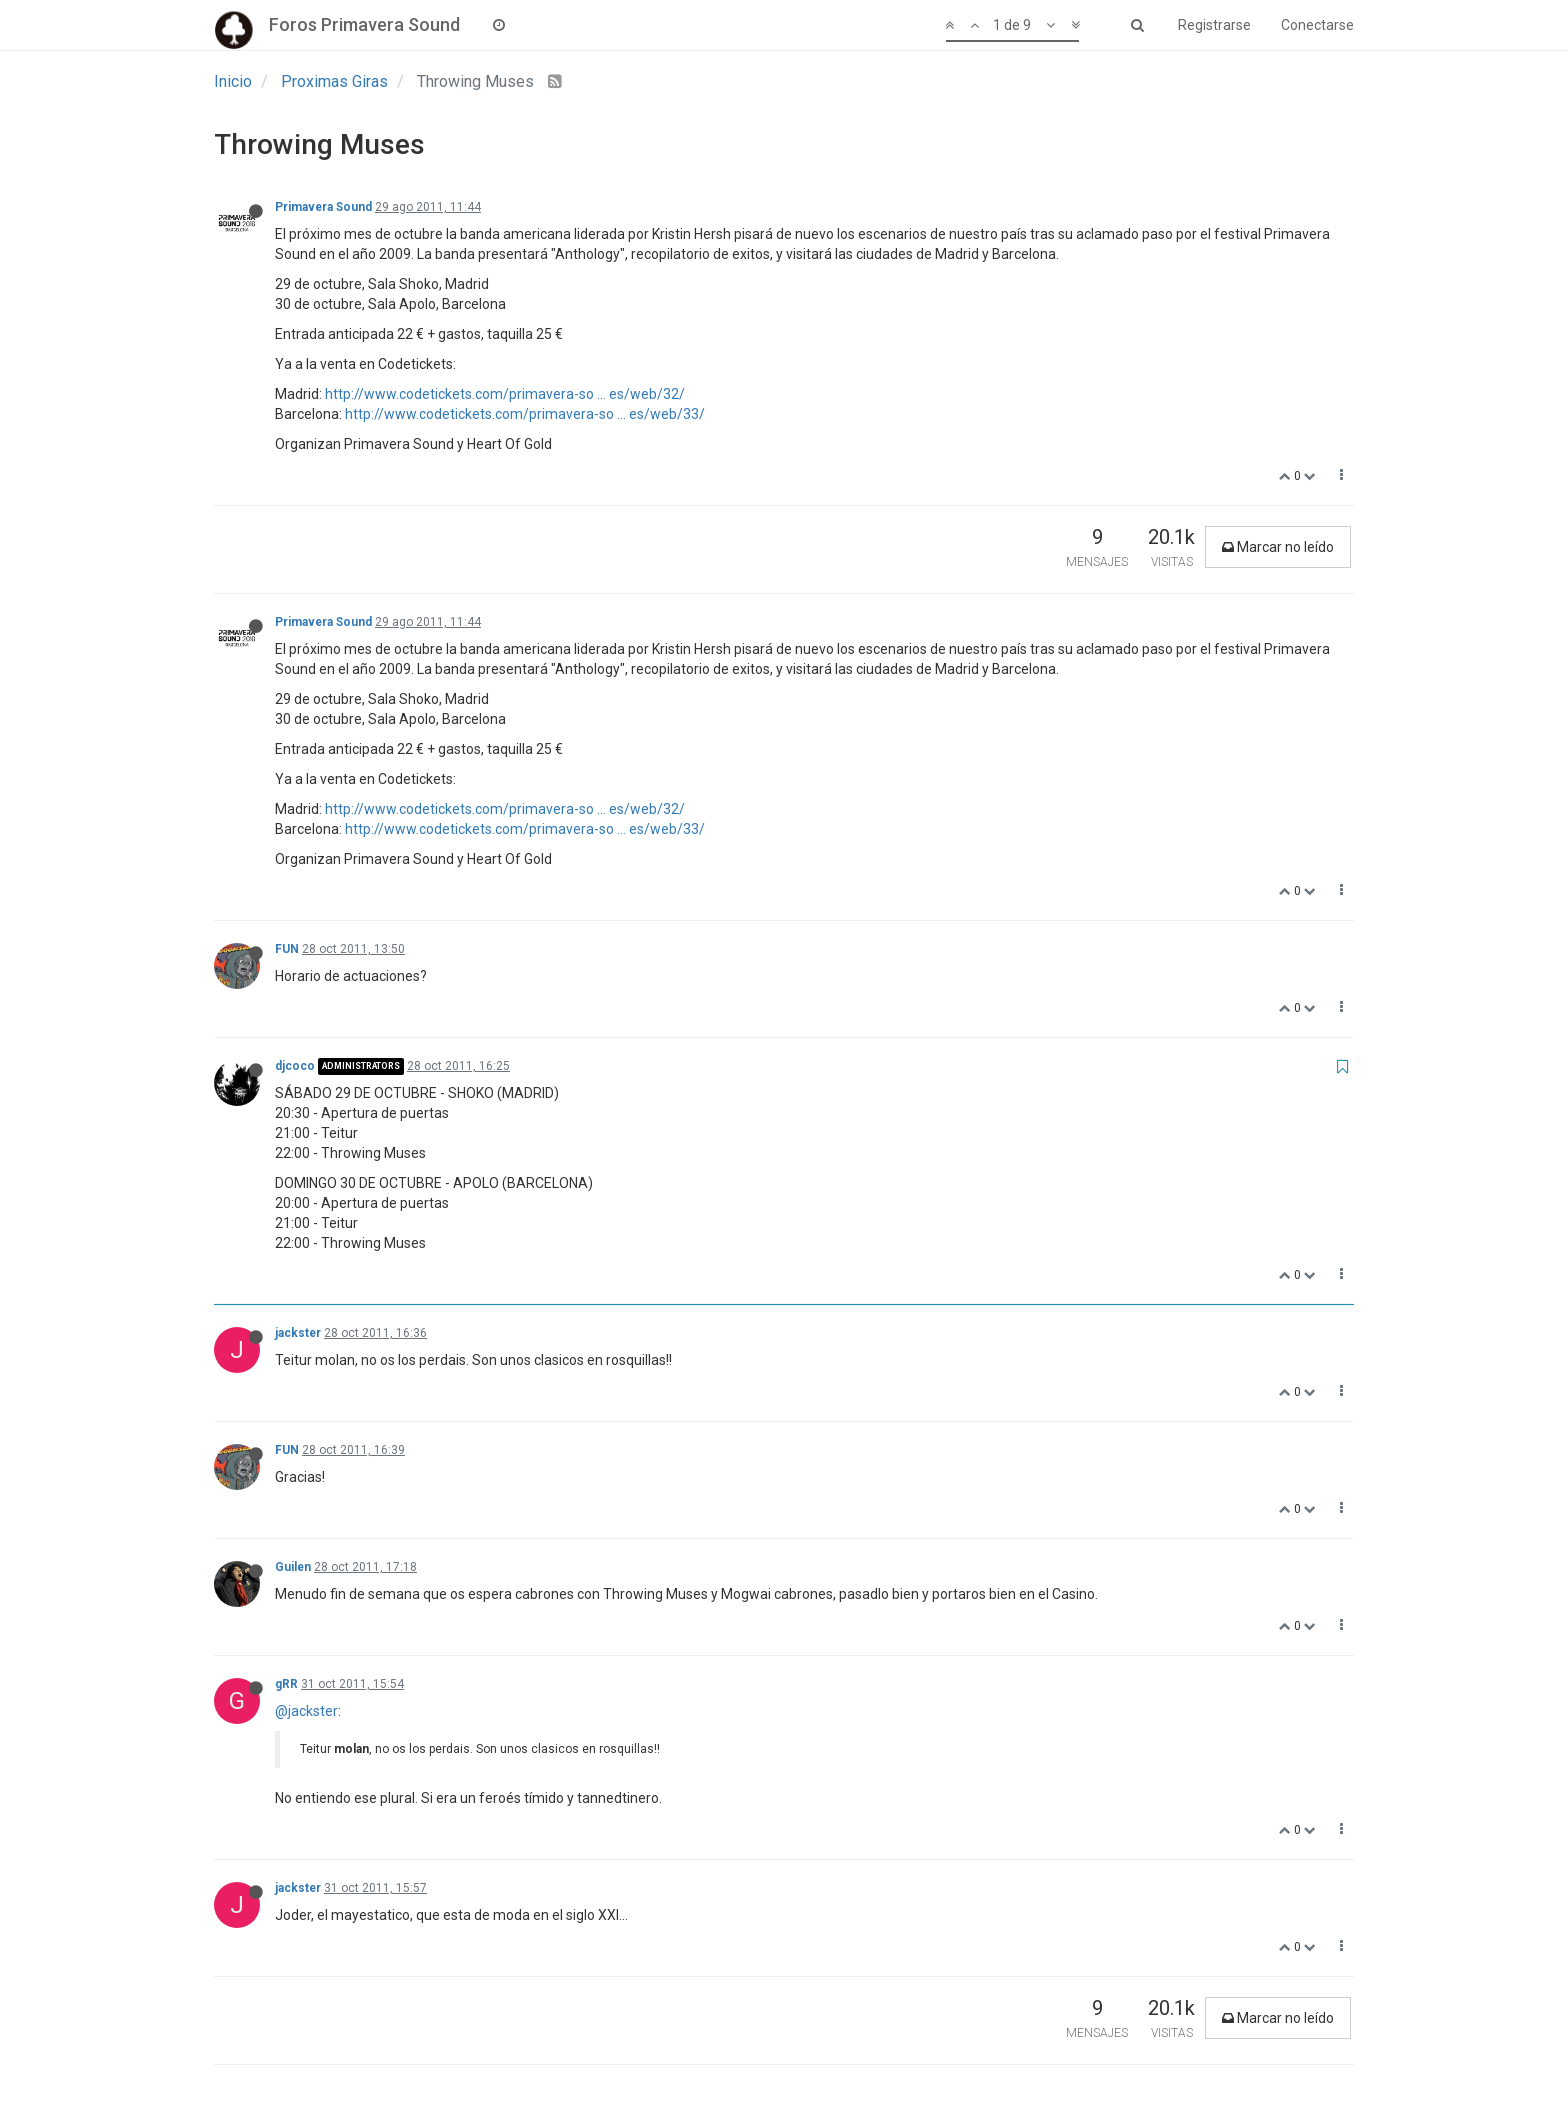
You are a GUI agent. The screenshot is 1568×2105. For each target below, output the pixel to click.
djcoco (295, 1066)
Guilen (293, 1567)
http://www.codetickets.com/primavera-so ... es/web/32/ (505, 394)
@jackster (306, 1711)
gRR (286, 1684)
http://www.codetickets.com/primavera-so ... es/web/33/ (525, 414)
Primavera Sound (323, 207)
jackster (298, 1333)
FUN (287, 949)
